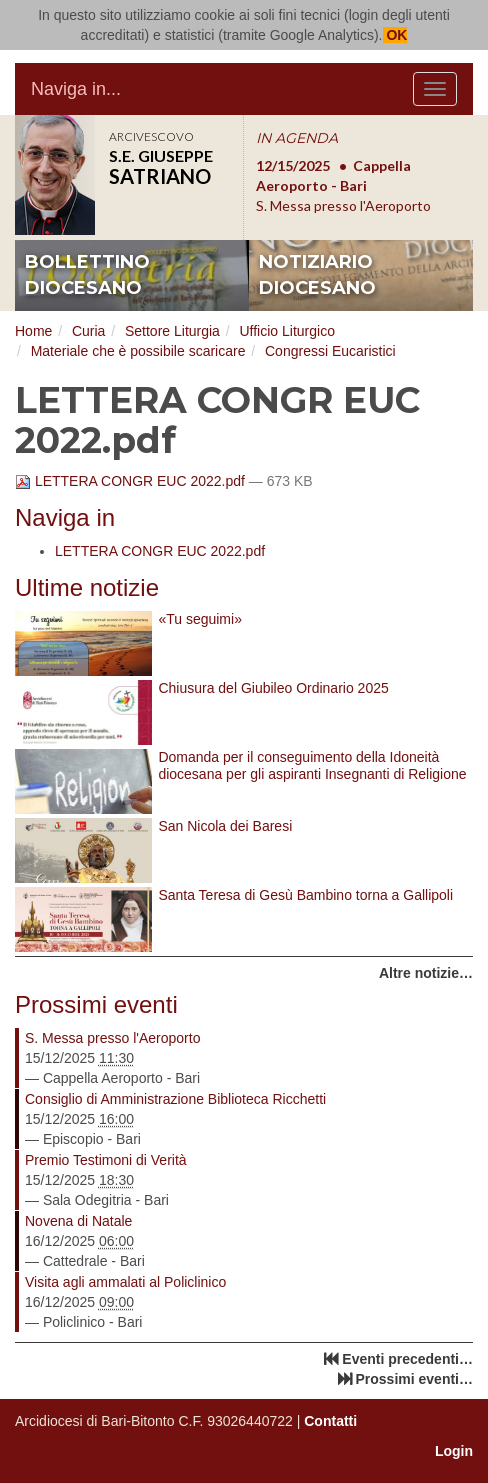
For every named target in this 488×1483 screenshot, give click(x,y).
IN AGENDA (297, 138)
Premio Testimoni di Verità (106, 1160)
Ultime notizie (87, 587)
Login (454, 1451)
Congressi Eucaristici (330, 351)
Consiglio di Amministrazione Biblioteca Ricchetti (175, 1099)
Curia (88, 331)
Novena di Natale (78, 1221)
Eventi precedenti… (407, 1359)
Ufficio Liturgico (286, 331)
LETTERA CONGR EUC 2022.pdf (132, 481)
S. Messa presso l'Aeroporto (112, 1038)
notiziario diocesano (317, 275)
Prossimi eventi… (415, 1379)
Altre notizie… (426, 973)
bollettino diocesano (87, 275)
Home (33, 331)
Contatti (330, 1421)
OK (395, 35)
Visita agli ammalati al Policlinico (125, 1282)
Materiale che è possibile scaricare (138, 351)
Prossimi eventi (96, 1004)
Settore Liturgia (172, 331)
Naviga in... (76, 89)
